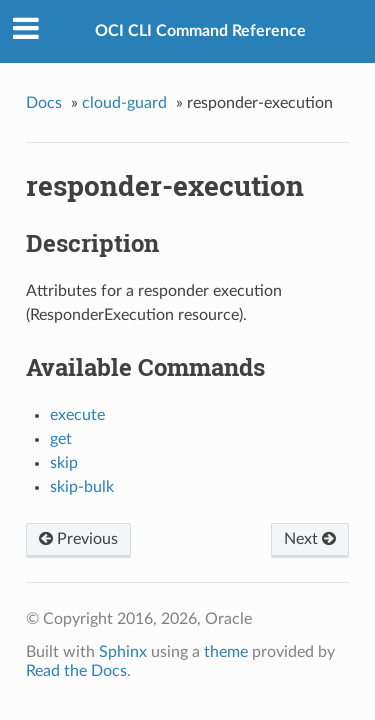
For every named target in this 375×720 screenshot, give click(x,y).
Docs (44, 103)
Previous (78, 539)
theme (226, 652)
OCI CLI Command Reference (200, 31)
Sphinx (123, 652)
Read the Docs (76, 671)
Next (310, 539)
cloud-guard (124, 103)
